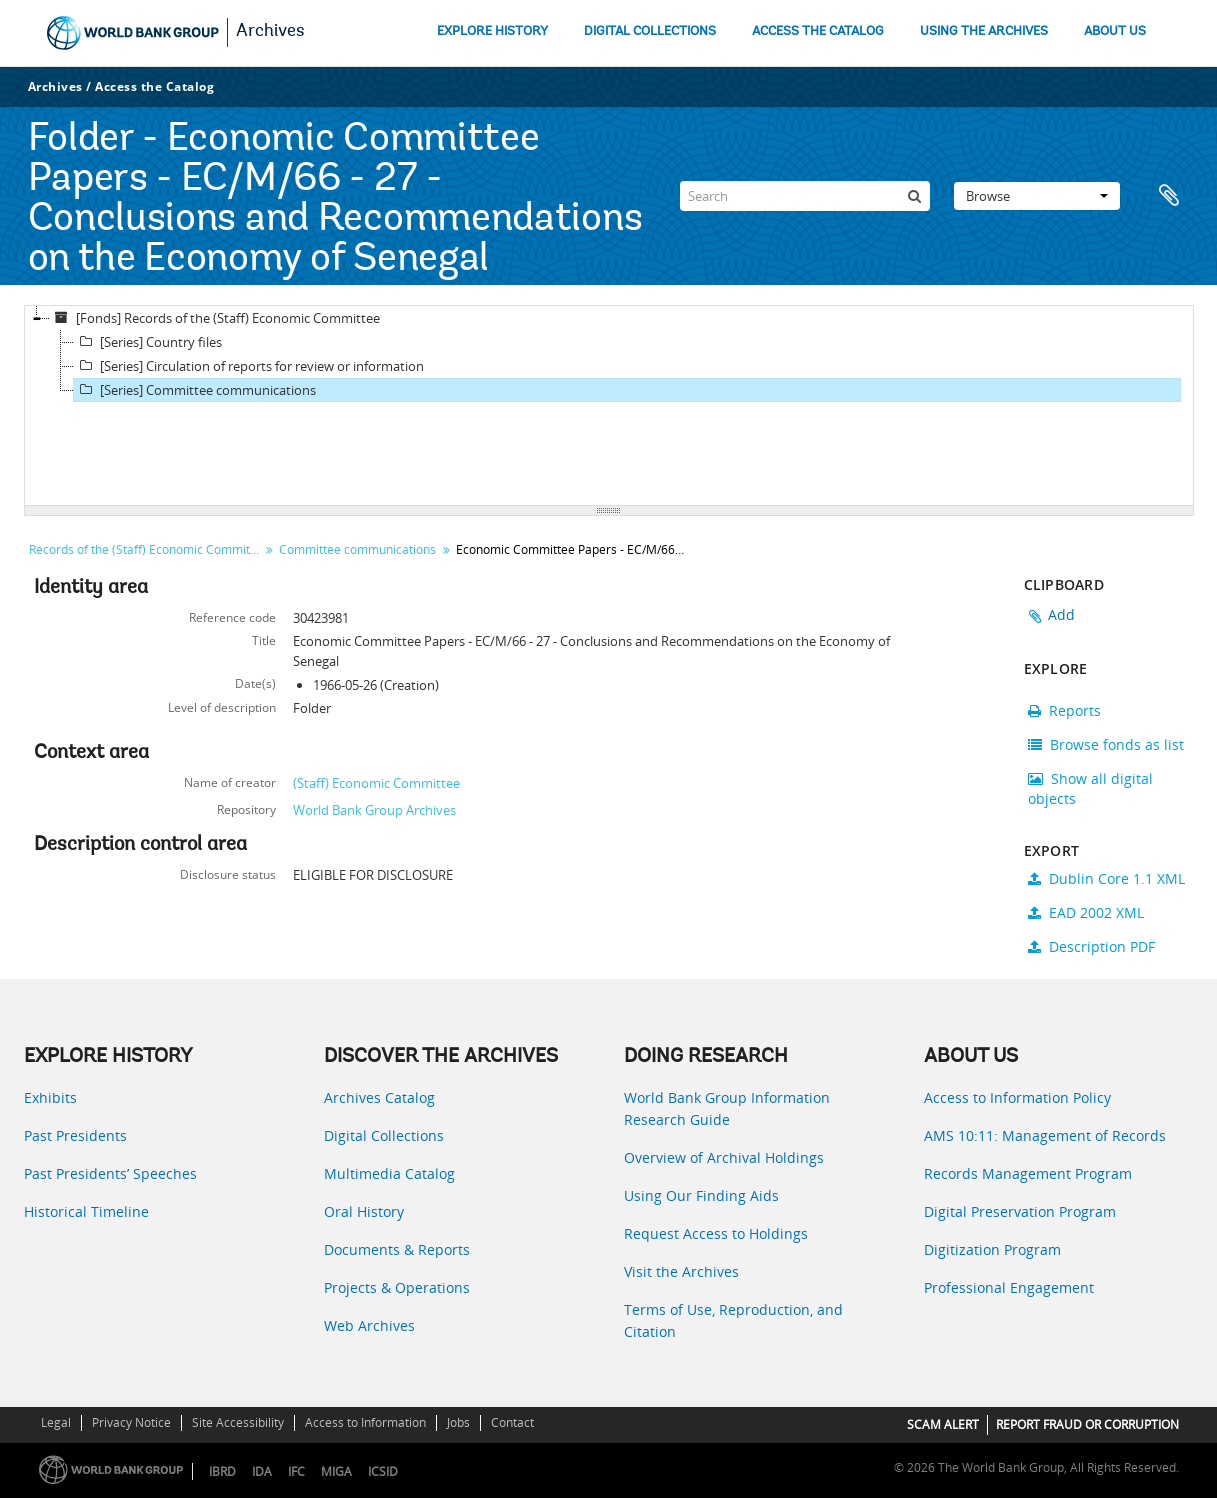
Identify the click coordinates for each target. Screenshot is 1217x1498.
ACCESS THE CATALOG (818, 31)
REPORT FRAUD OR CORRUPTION (1087, 1424)
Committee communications (357, 549)
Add (1062, 614)
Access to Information (365, 1422)
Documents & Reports (397, 1249)
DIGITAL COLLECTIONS (650, 31)
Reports (1064, 710)
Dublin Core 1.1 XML (1106, 878)
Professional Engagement (1009, 1287)
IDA (262, 1471)
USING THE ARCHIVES (984, 31)
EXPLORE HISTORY (492, 31)
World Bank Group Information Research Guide (727, 1108)
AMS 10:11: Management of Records (1045, 1135)
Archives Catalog (379, 1097)
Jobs (458, 1422)
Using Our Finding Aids (701, 1195)
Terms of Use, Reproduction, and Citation (733, 1320)
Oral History (364, 1211)
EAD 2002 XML (1086, 912)
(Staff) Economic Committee (376, 783)
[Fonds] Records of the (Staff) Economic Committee (215, 318)
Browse (1037, 196)
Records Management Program (1028, 1173)
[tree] (609, 406)
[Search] (805, 196)
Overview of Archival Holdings (724, 1157)
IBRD (222, 1471)
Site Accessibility (238, 1422)
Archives (270, 32)
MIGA (336, 1471)
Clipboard (1169, 196)
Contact (512, 1422)
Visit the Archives (681, 1271)
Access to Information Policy (1017, 1097)
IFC (296, 1471)
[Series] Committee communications (195, 390)
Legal (56, 1422)
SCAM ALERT (943, 1424)
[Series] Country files (148, 342)
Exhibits (50, 1097)
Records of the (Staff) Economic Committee (146, 549)
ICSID (383, 1471)
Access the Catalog (154, 86)
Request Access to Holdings (716, 1233)
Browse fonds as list (1106, 744)
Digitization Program (992, 1249)
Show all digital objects (1090, 788)
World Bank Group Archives (374, 810)
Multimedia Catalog (389, 1173)
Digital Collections (384, 1135)
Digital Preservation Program (1020, 1211)
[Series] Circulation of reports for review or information (249, 366)
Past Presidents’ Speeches (110, 1173)
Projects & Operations (397, 1287)
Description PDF (1091, 946)
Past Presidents (75, 1135)
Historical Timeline (86, 1211)
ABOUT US (1115, 31)
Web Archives (369, 1325)
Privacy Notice (131, 1422)
